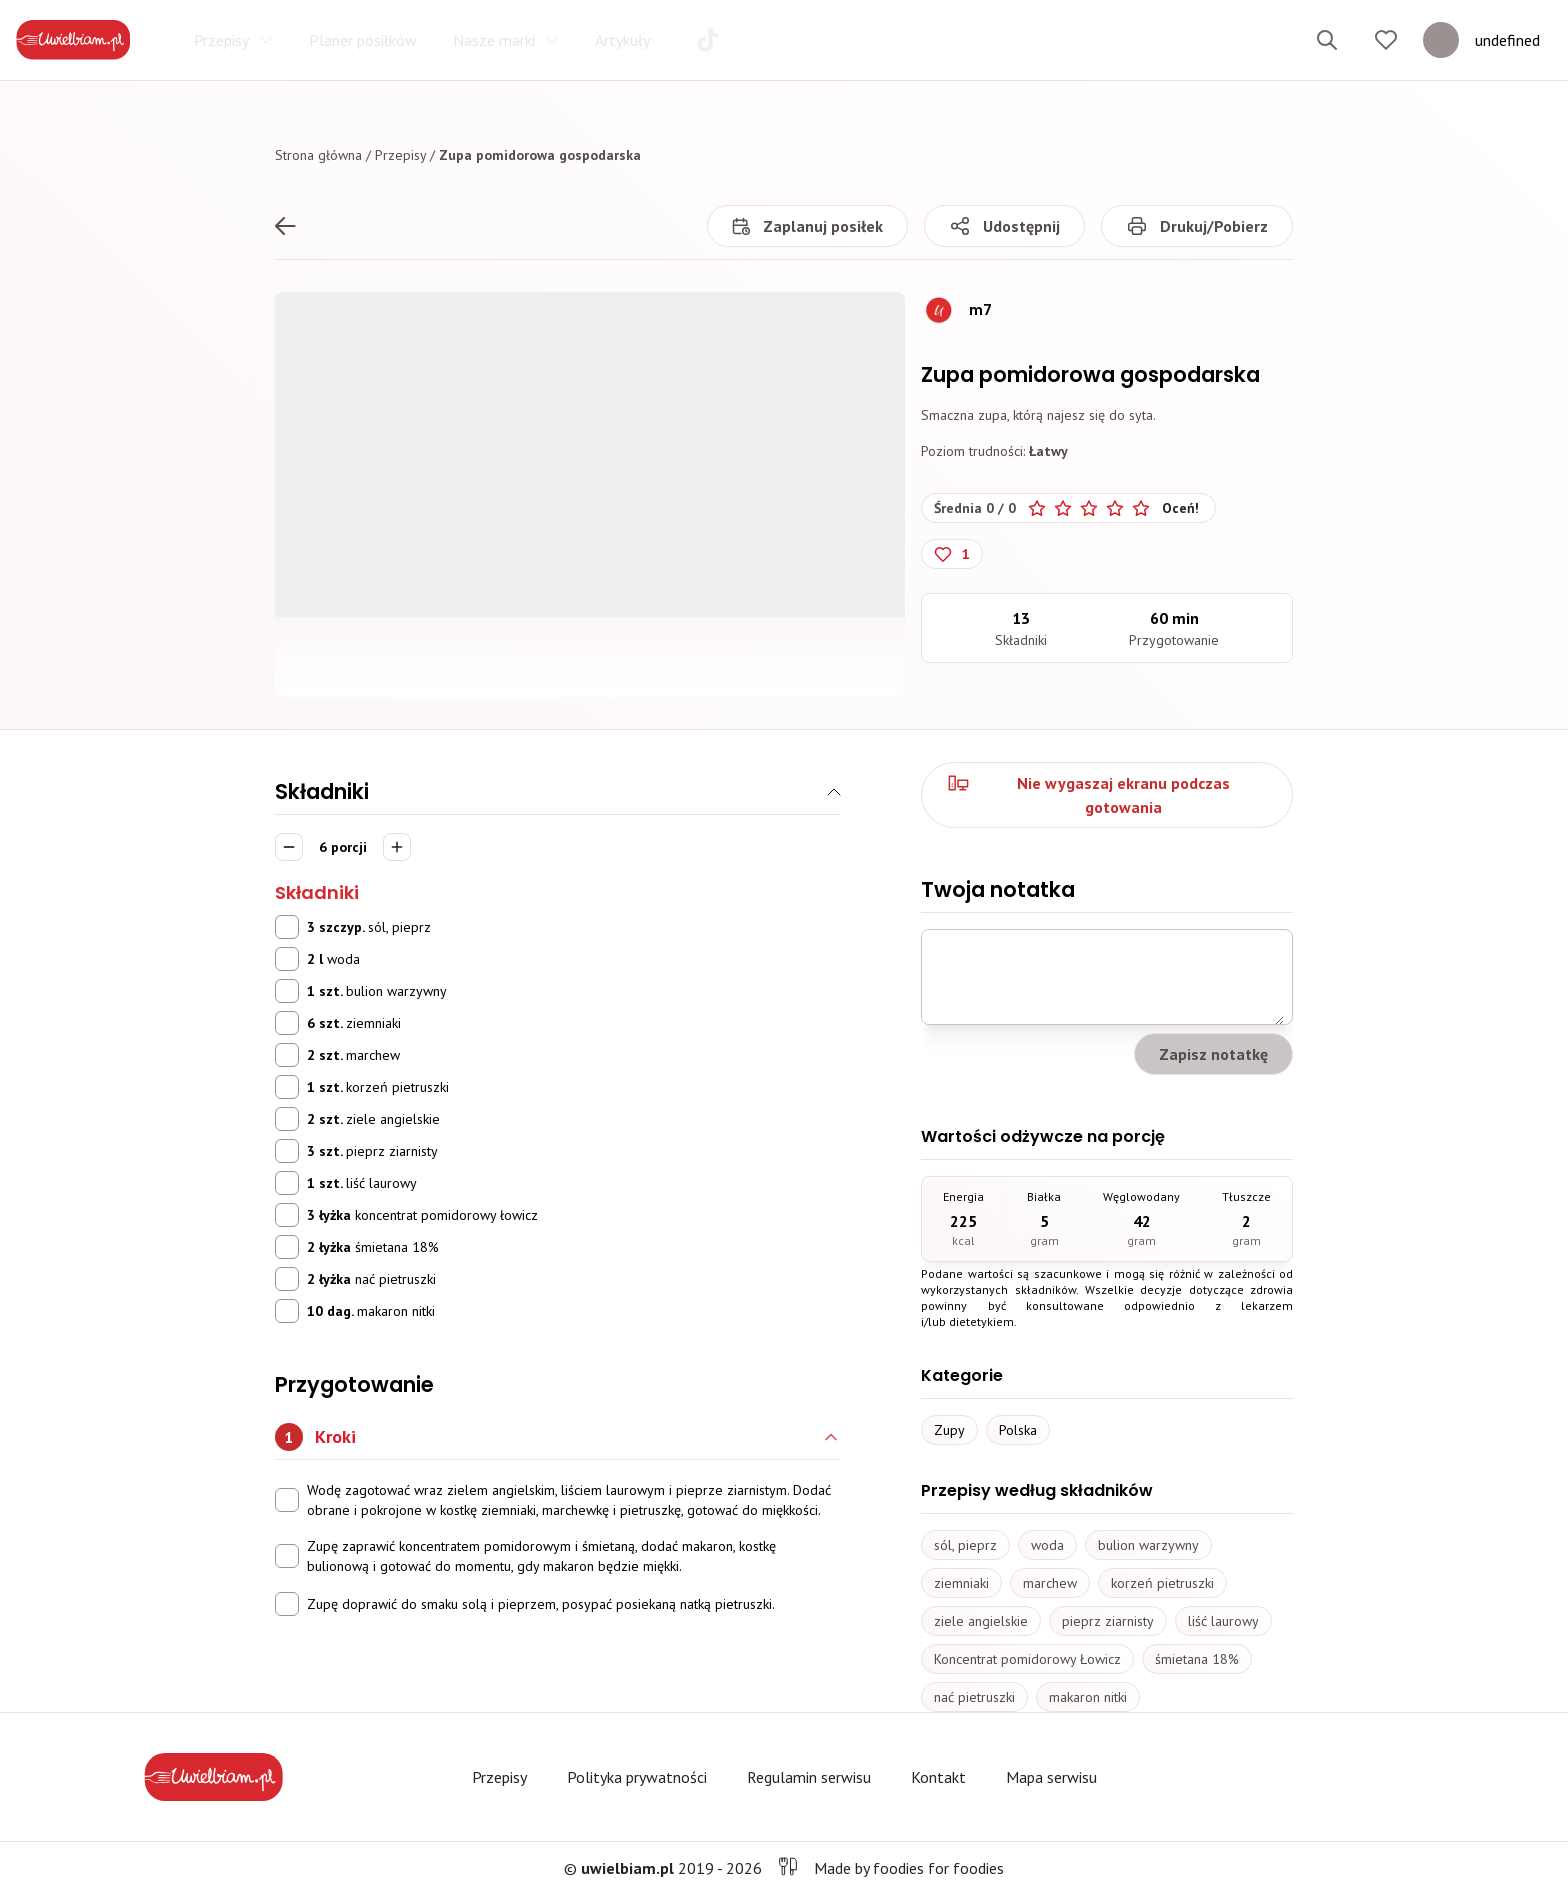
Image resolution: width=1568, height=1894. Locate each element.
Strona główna (318, 155)
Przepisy (400, 155)
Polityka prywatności (637, 1777)
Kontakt (938, 1777)
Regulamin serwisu (809, 1777)
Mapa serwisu (1051, 1777)
